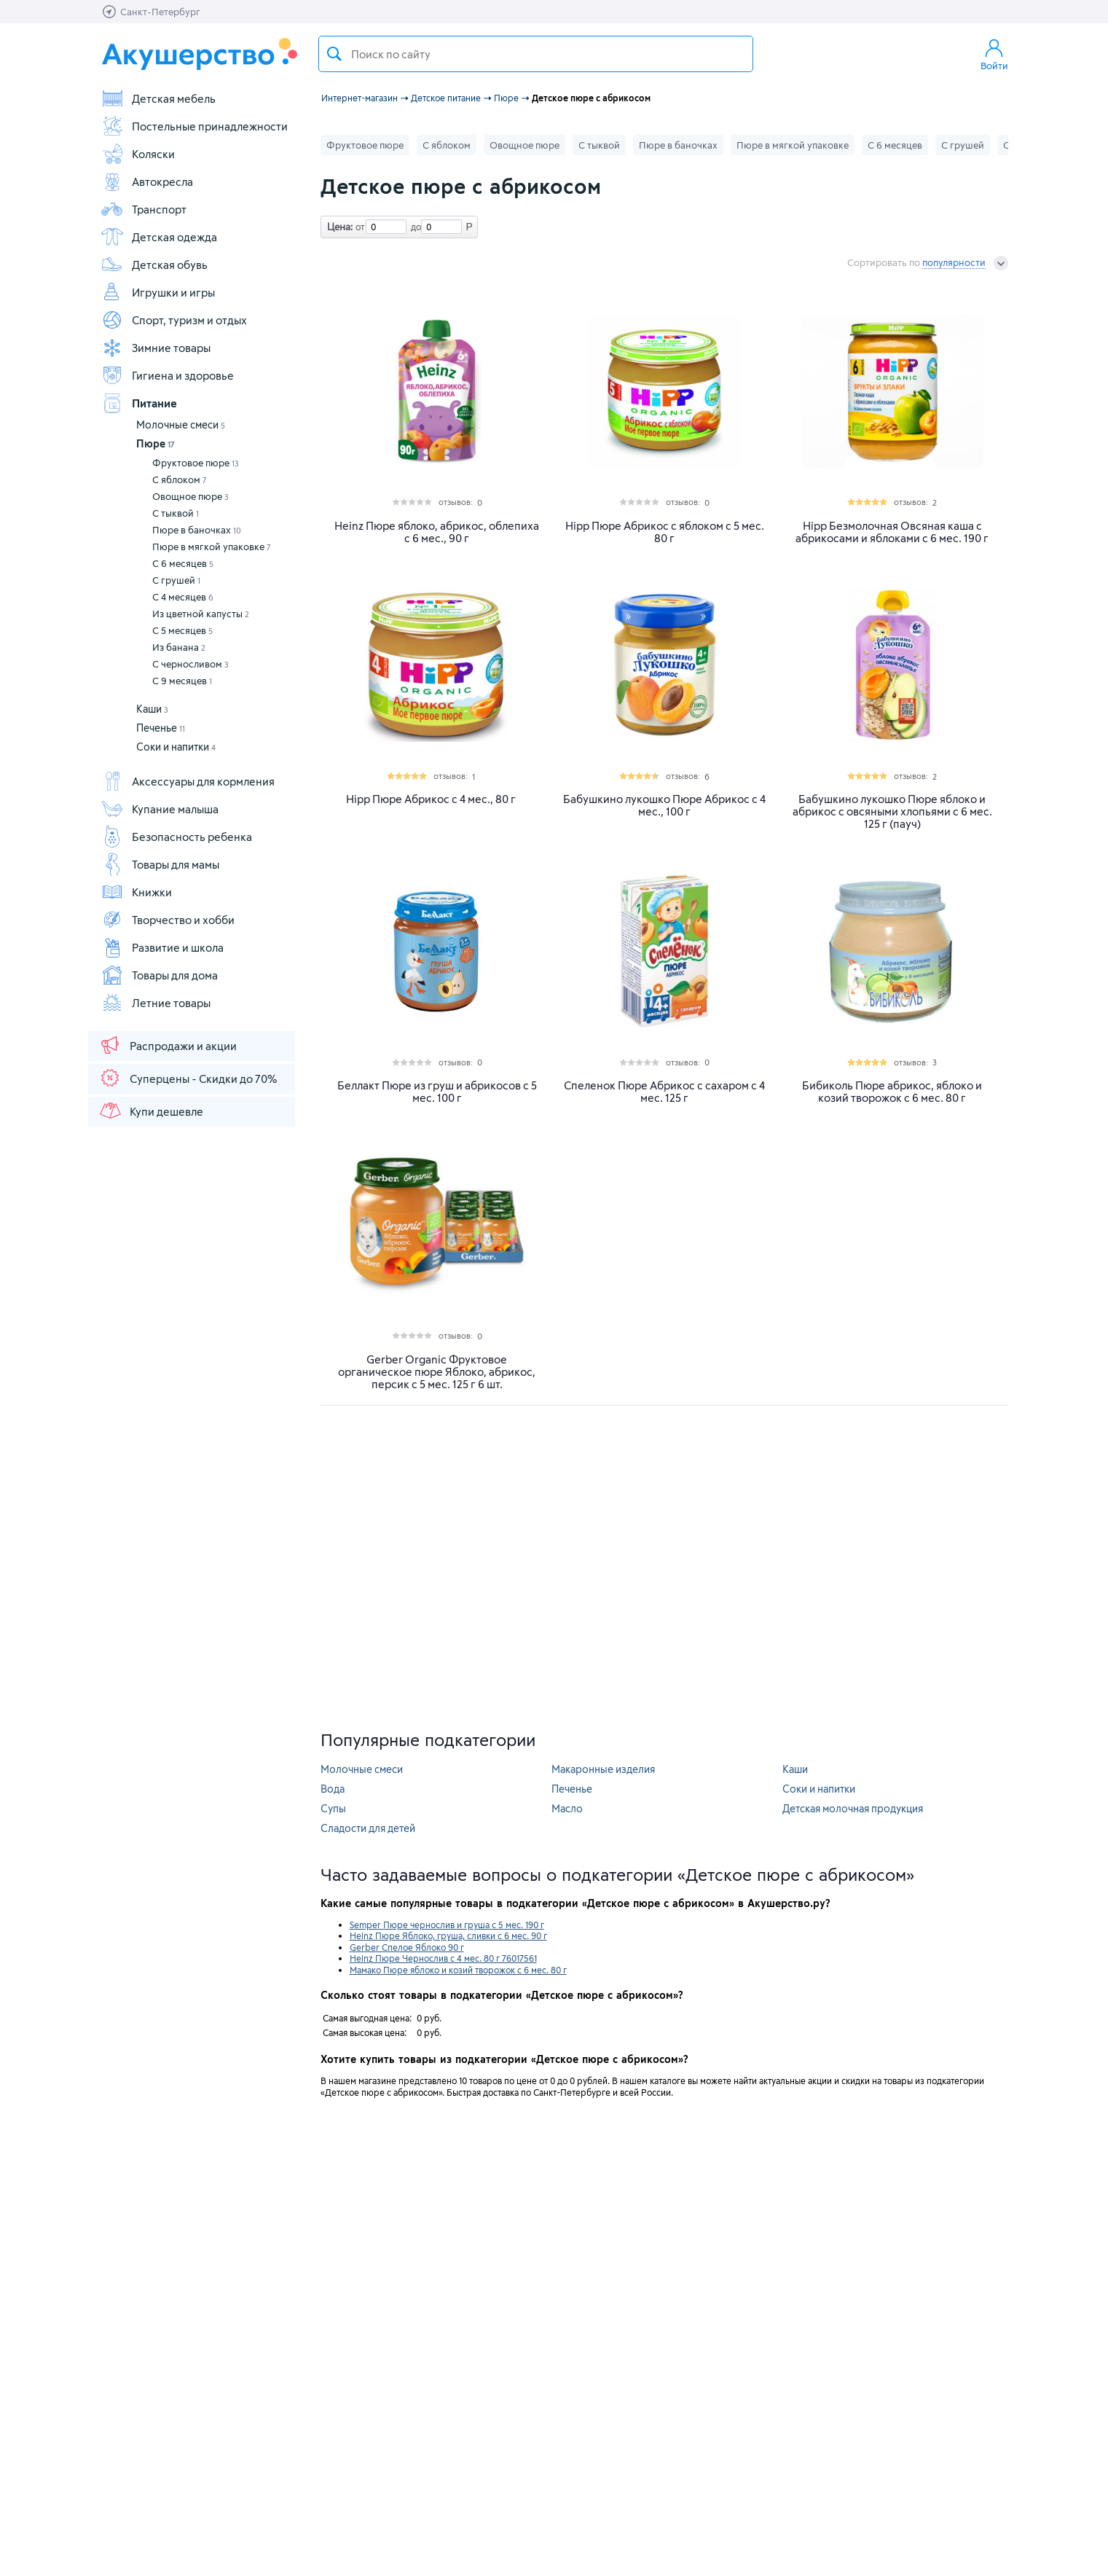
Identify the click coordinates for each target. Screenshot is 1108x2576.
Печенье (160, 727)
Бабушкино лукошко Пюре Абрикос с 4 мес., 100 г (664, 805)
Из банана (178, 647)
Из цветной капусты (200, 613)
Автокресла (147, 181)
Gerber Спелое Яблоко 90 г (407, 1947)
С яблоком (179, 479)
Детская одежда (159, 236)
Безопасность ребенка (176, 836)
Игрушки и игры (158, 292)
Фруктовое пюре (195, 463)
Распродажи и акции (167, 1045)
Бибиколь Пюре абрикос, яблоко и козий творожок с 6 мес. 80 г (892, 1091)
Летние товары (156, 1002)
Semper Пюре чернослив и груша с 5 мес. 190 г (447, 1924)
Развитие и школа (162, 947)
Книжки (136, 892)
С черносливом (190, 664)
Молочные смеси (180, 424)
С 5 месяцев (182, 630)
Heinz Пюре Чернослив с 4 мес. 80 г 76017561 (443, 1958)
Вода (333, 1788)
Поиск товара (334, 54)
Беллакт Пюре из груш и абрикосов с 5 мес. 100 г (437, 1091)
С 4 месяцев (182, 597)
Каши (152, 708)
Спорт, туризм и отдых (174, 320)
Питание (139, 403)
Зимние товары (156, 347)
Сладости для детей (368, 1828)
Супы (333, 1808)
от (358, 227)
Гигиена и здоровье (167, 375)
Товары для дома (159, 975)
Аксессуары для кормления (188, 781)
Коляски (138, 153)
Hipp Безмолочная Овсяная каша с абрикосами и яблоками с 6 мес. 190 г (892, 532)
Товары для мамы (160, 864)
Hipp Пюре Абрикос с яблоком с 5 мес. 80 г (664, 532)
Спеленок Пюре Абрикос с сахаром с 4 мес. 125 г (664, 1091)
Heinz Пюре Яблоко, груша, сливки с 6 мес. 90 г (448, 1935)
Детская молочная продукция (852, 1808)
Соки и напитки (176, 746)
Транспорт (143, 209)
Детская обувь (154, 264)
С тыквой (175, 513)
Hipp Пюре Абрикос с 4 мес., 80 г (431, 799)
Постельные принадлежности (194, 126)
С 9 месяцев (182, 680)
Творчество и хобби (168, 919)
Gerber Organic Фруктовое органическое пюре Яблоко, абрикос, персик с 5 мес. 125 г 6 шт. (436, 1371)
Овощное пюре (190, 496)
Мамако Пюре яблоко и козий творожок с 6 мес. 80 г (458, 1970)
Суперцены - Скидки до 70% (187, 1077)
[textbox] (535, 54)
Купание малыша (160, 809)
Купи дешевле (150, 1110)
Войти (994, 53)
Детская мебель (158, 98)
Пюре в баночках (196, 530)
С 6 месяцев (182, 563)
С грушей (176, 580)
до (414, 227)
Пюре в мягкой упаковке (211, 546)
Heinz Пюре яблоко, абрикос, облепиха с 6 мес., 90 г (436, 532)
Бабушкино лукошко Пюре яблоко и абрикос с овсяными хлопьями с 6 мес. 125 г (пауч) (892, 811)
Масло (567, 1808)
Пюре (155, 443)
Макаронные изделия (603, 1769)
